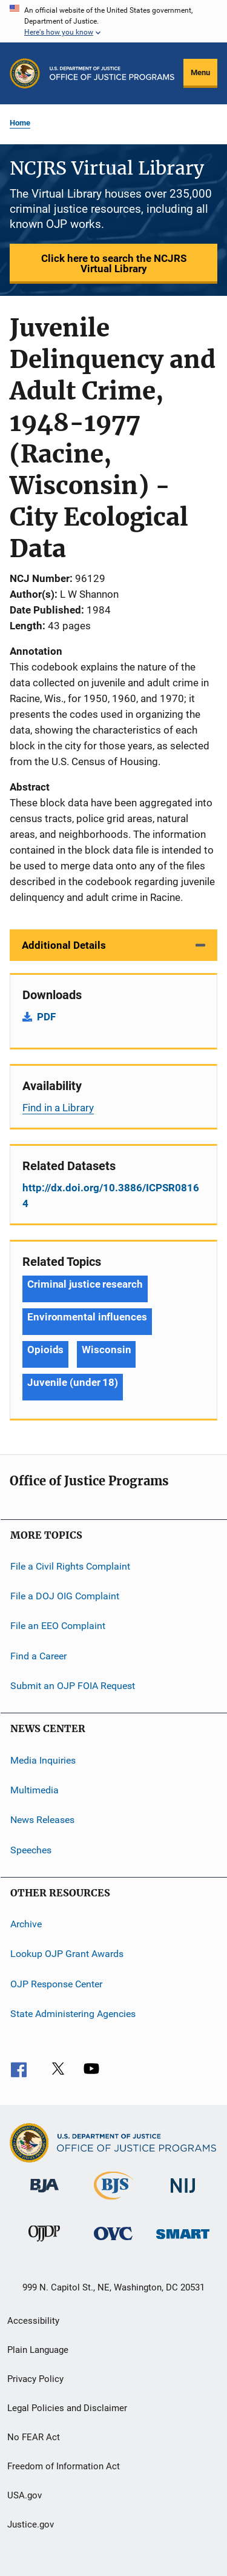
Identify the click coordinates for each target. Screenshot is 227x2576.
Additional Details (64, 945)
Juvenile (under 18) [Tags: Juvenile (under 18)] (72, 1382)
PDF (46, 1017)
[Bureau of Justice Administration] (44, 2195)
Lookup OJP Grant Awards (66, 1953)
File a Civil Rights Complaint (70, 1565)
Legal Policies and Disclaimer (67, 2408)
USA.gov (24, 2495)
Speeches (30, 1849)
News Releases (42, 1819)
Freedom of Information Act (63, 2466)
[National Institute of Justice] (183, 2195)
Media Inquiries (43, 1759)
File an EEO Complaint (57, 1625)
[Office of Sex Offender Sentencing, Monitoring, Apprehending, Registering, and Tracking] (182, 2241)
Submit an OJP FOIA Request (72, 1685)
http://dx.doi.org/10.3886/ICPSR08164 (110, 1195)
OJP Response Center (56, 1983)
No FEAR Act (33, 2437)
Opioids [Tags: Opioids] (45, 1349)
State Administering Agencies (73, 2013)
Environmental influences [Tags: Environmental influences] (87, 1317)
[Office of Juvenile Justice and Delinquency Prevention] (44, 2243)
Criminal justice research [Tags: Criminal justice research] (85, 1284)
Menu (200, 72)
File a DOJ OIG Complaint (64, 1596)
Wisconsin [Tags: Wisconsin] (106, 1349)
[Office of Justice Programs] (25, 73)
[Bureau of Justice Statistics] (113, 2202)
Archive (26, 1924)
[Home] (112, 73)
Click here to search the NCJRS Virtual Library (113, 263)
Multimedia (34, 1790)
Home (20, 122)
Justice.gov (30, 2524)
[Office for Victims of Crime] (113, 2242)
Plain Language (37, 2349)
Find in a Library (58, 1108)
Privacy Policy (35, 2379)
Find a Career (38, 1656)
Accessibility (33, 2320)
